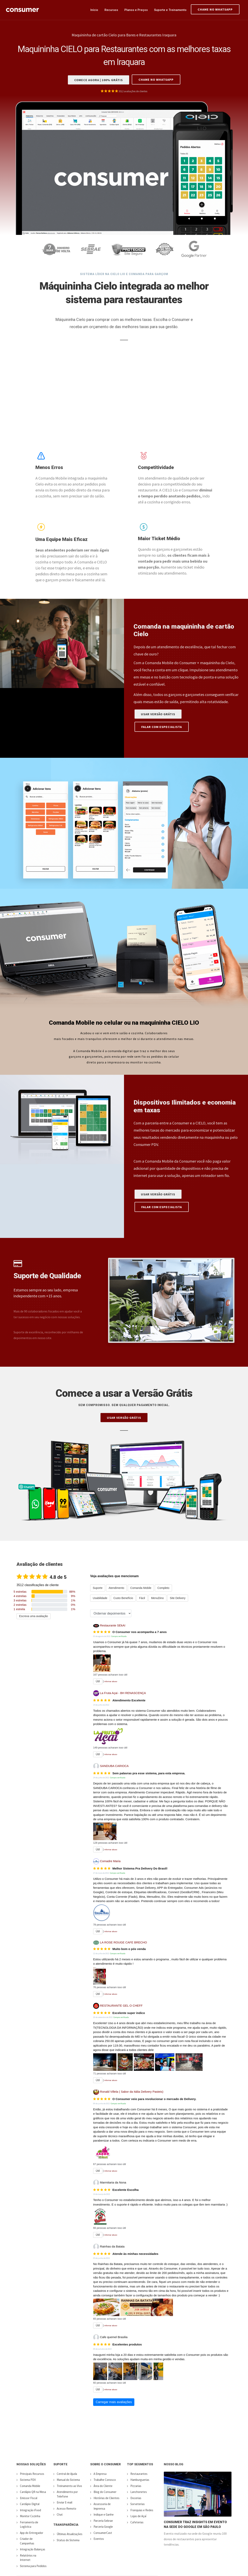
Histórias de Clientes (106, 2498)
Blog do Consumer (105, 2492)
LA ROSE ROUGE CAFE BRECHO (123, 1942)
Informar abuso (110, 1681)
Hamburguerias (139, 2480)
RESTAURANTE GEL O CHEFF (121, 2005)
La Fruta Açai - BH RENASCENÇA (123, 1693)
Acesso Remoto (66, 2508)
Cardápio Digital (29, 2504)
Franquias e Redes (141, 2510)
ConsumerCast (103, 2533)
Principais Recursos (32, 2474)
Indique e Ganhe (104, 2514)
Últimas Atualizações (69, 2534)
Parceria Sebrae (103, 2521)
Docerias (135, 2498)
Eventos (99, 2539)
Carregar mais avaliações (114, 2402)
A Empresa (100, 2474)
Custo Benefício (123, 1598)
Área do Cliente (103, 2486)
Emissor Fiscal (28, 2498)
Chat (60, 2514)
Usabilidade (100, 1598)
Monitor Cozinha (30, 2516)
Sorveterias (137, 2504)
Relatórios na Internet (28, 2558)
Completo (163, 1587)
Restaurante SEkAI (112, 1625)
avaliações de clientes (133, 91)
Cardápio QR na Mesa (33, 2492)
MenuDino (157, 1598)
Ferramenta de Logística (29, 2524)
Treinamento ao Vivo (69, 2486)
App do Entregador (31, 2533)
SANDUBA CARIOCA (114, 1766)
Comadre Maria (110, 1861)
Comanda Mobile (140, 1587)
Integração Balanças (32, 2549)
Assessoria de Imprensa (102, 2506)
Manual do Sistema (68, 2480)
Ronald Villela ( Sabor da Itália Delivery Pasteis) (131, 2091)
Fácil (142, 1598)
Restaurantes (138, 2474)
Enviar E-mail (64, 2502)
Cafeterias (137, 2522)
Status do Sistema (68, 2540)
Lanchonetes (138, 2492)
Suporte (98, 1587)
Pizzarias (135, 2486)
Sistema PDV (28, 2480)
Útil (98, 1681)
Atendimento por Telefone (67, 2494)
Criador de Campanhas (27, 2541)
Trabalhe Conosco (105, 2480)
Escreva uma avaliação (33, 1616)
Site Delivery (178, 1598)
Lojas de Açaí (138, 2516)
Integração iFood (30, 2510)
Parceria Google (103, 2527)
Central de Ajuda (67, 2474)
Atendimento (116, 1587)
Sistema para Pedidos (33, 2566)
